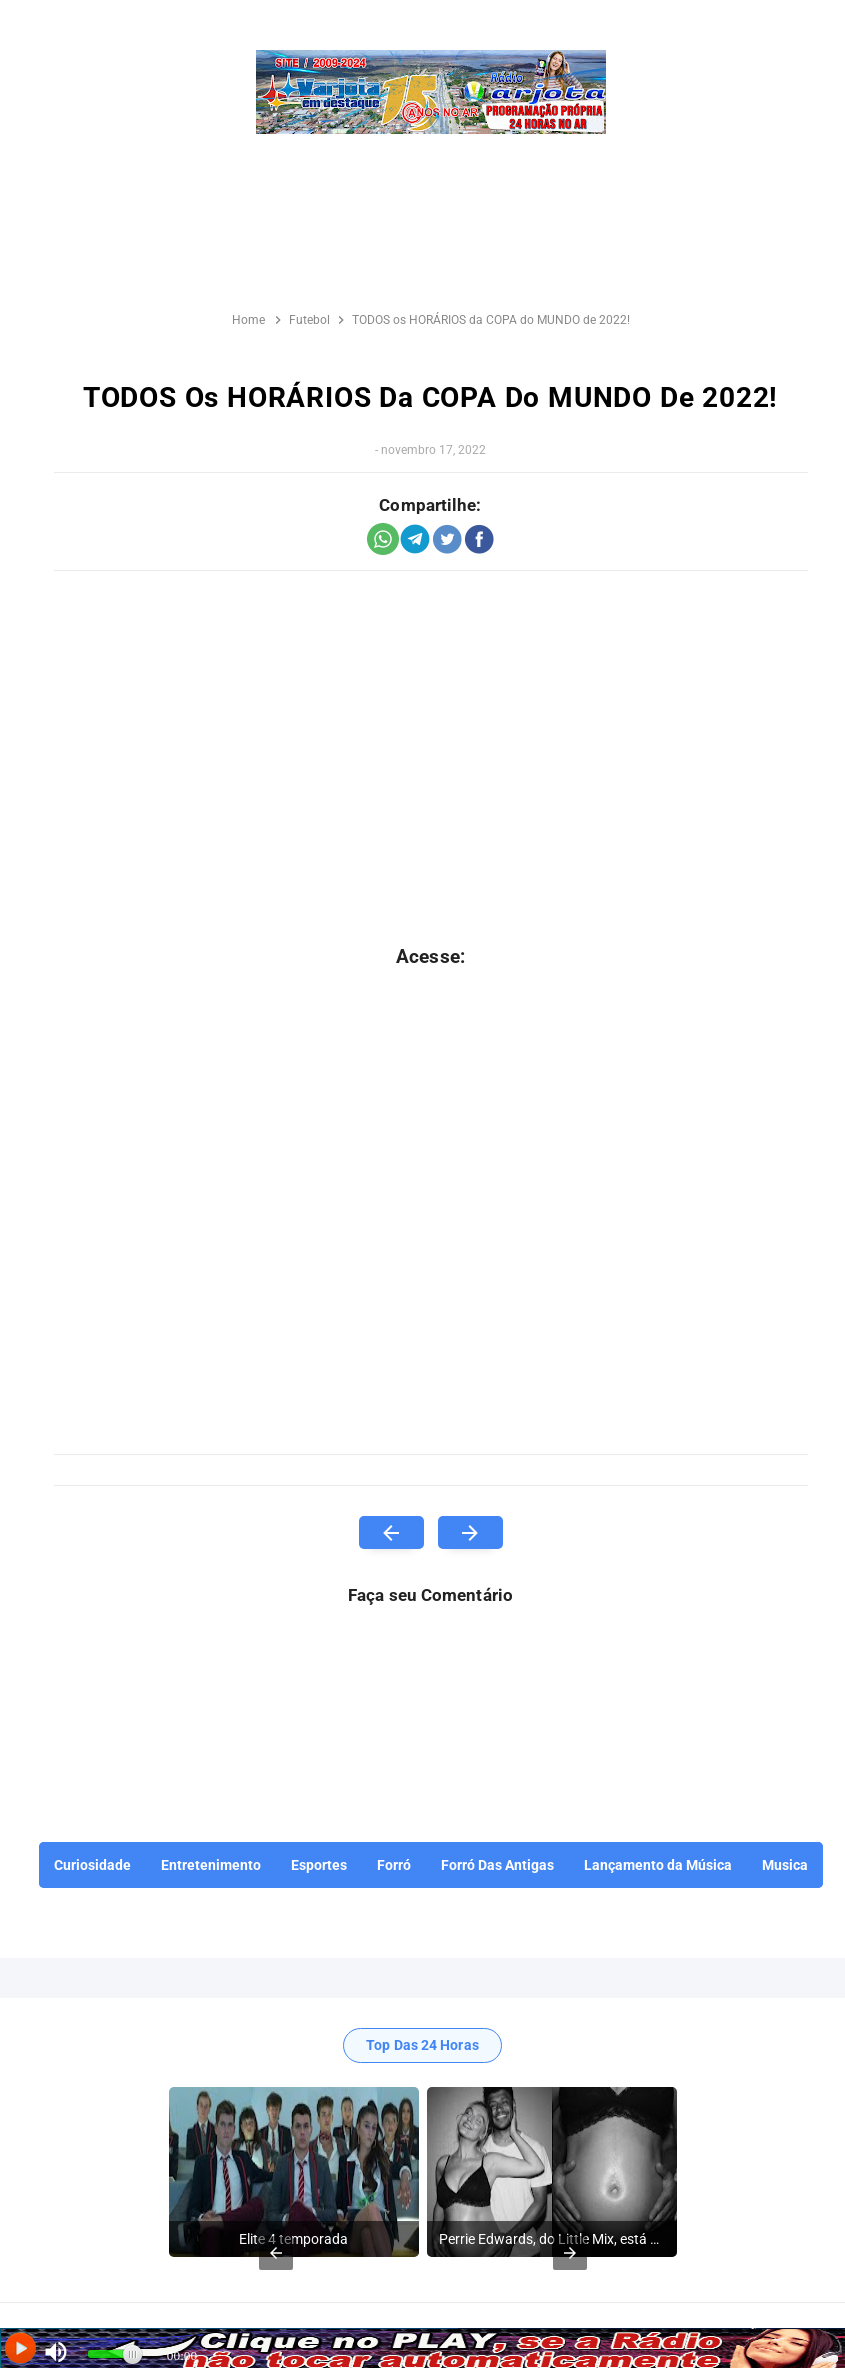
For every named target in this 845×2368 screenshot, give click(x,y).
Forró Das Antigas (497, 1865)
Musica (785, 1865)
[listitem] (294, 2172)
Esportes (319, 1865)
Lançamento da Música (658, 1865)
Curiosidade (92, 1865)
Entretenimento (211, 1865)
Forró (394, 1865)
